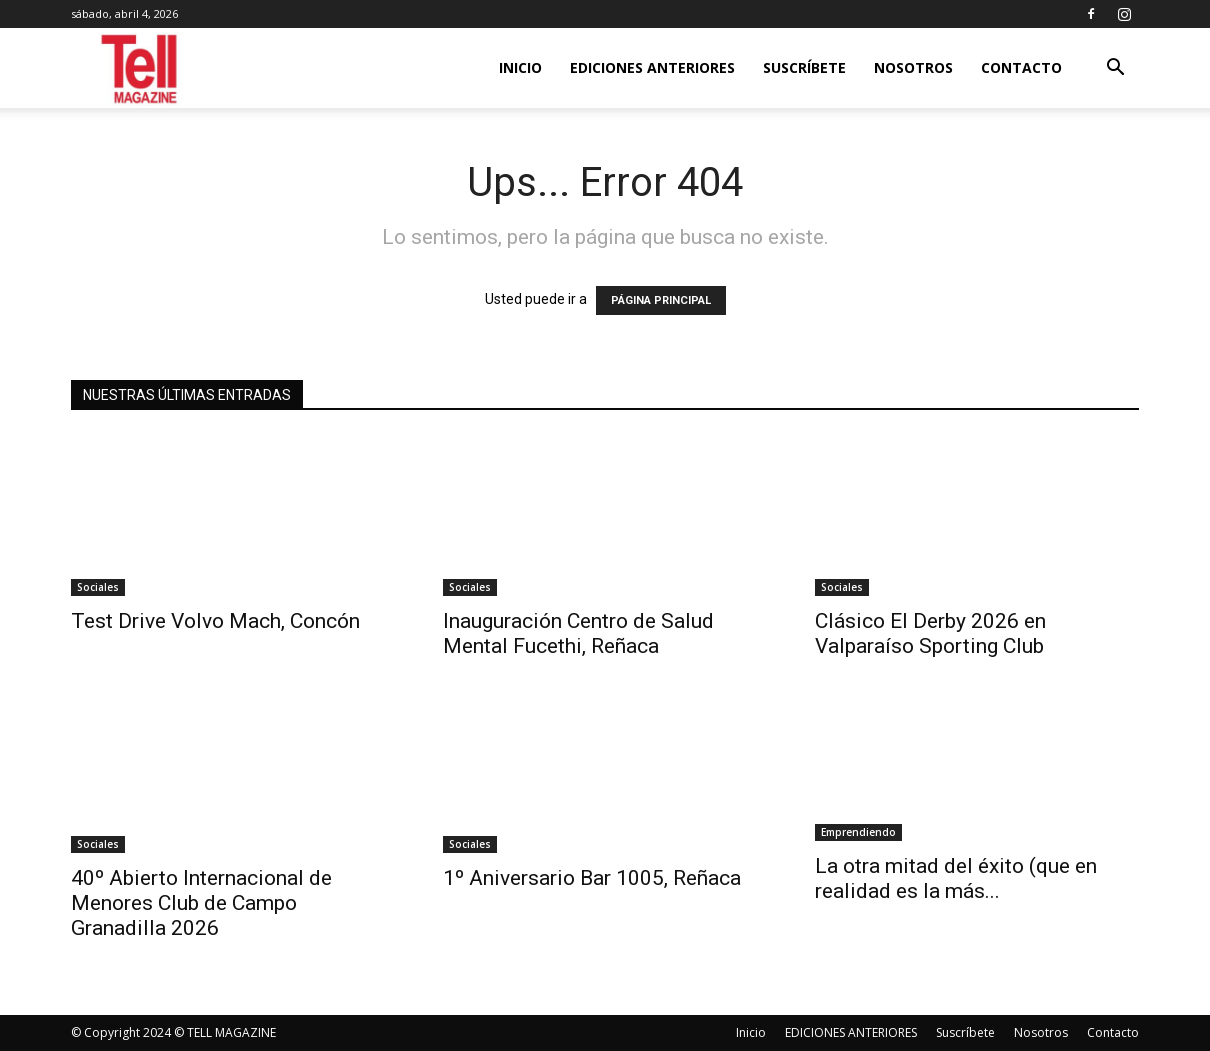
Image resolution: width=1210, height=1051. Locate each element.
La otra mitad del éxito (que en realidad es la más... (956, 878)
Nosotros (913, 67)
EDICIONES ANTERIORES (652, 67)
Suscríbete (804, 67)
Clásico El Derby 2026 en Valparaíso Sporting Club (930, 633)
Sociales (98, 587)
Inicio (520, 67)
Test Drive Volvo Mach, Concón (215, 621)
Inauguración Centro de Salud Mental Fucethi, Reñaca (578, 633)
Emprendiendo (858, 832)
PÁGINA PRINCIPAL (661, 300)
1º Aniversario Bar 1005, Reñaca (592, 878)
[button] (1115, 69)
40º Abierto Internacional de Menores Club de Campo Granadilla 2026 (201, 903)
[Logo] (140, 68)
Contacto (1021, 67)
